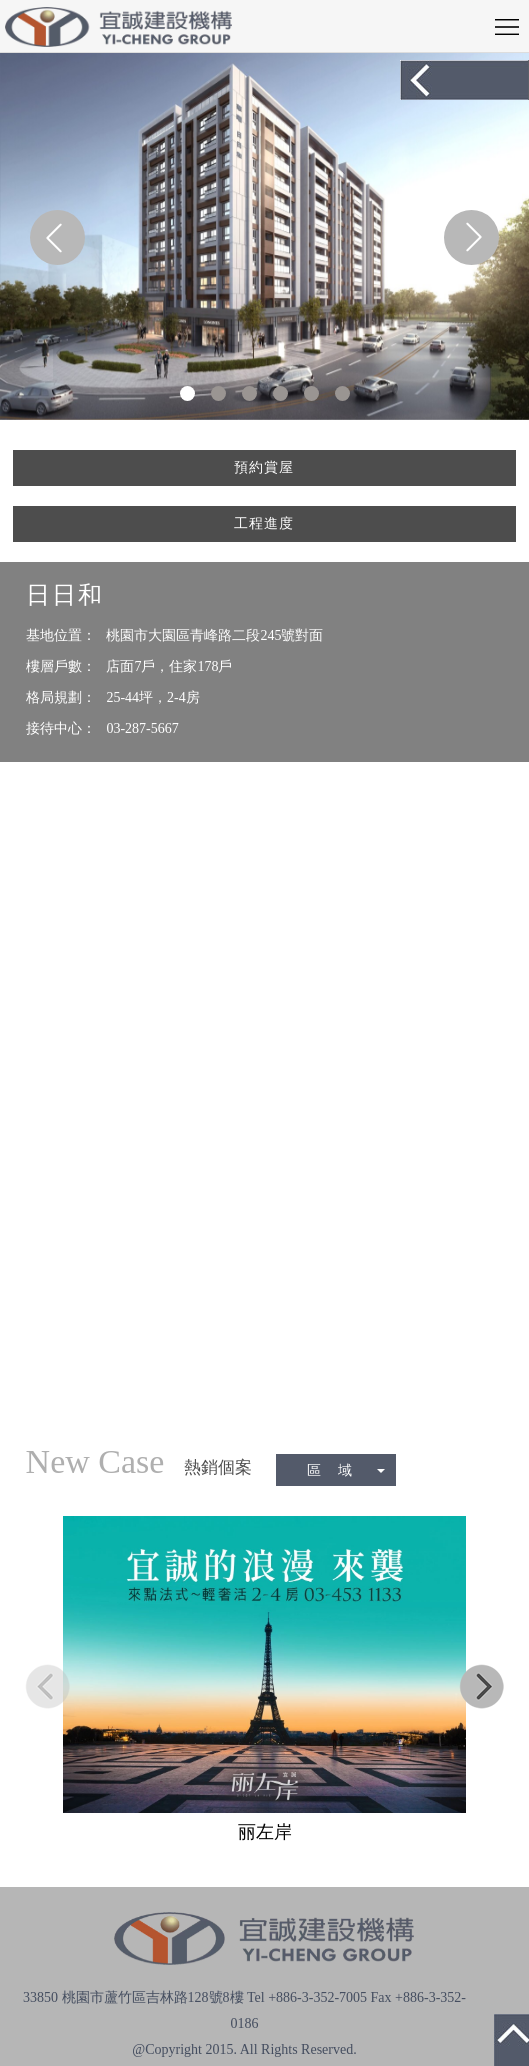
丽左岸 (265, 1832)
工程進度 (264, 523)
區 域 (346, 1470)
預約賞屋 (264, 467)
